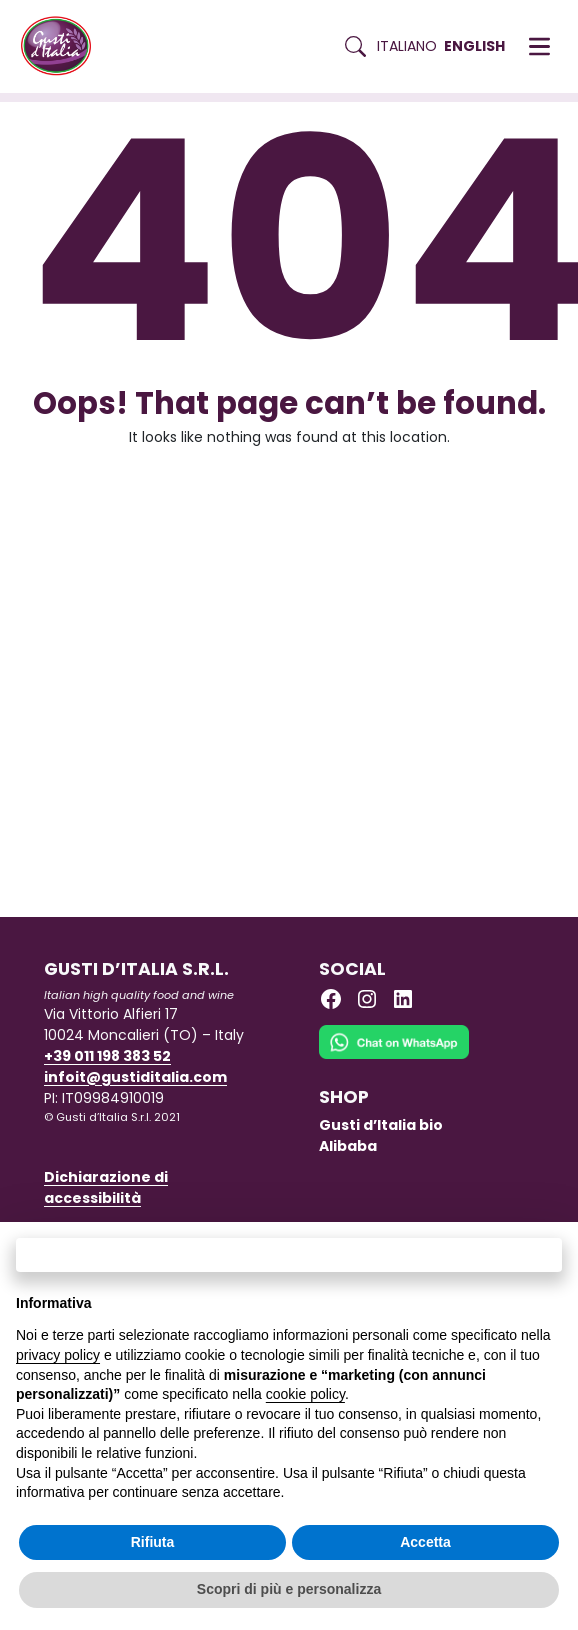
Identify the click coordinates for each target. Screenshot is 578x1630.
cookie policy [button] (305, 1394)
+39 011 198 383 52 (107, 1056)
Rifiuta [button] (153, 1542)
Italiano (407, 46)
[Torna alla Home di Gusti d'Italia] (63, 46)
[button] (539, 47)
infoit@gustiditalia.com (135, 1077)
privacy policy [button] (58, 1355)
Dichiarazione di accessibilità (106, 1187)
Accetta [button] (425, 1542)
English (474, 46)
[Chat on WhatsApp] (394, 1055)
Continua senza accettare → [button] (288, 1254)
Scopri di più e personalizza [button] (289, 1589)
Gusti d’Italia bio (381, 1125)
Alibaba (348, 1146)
